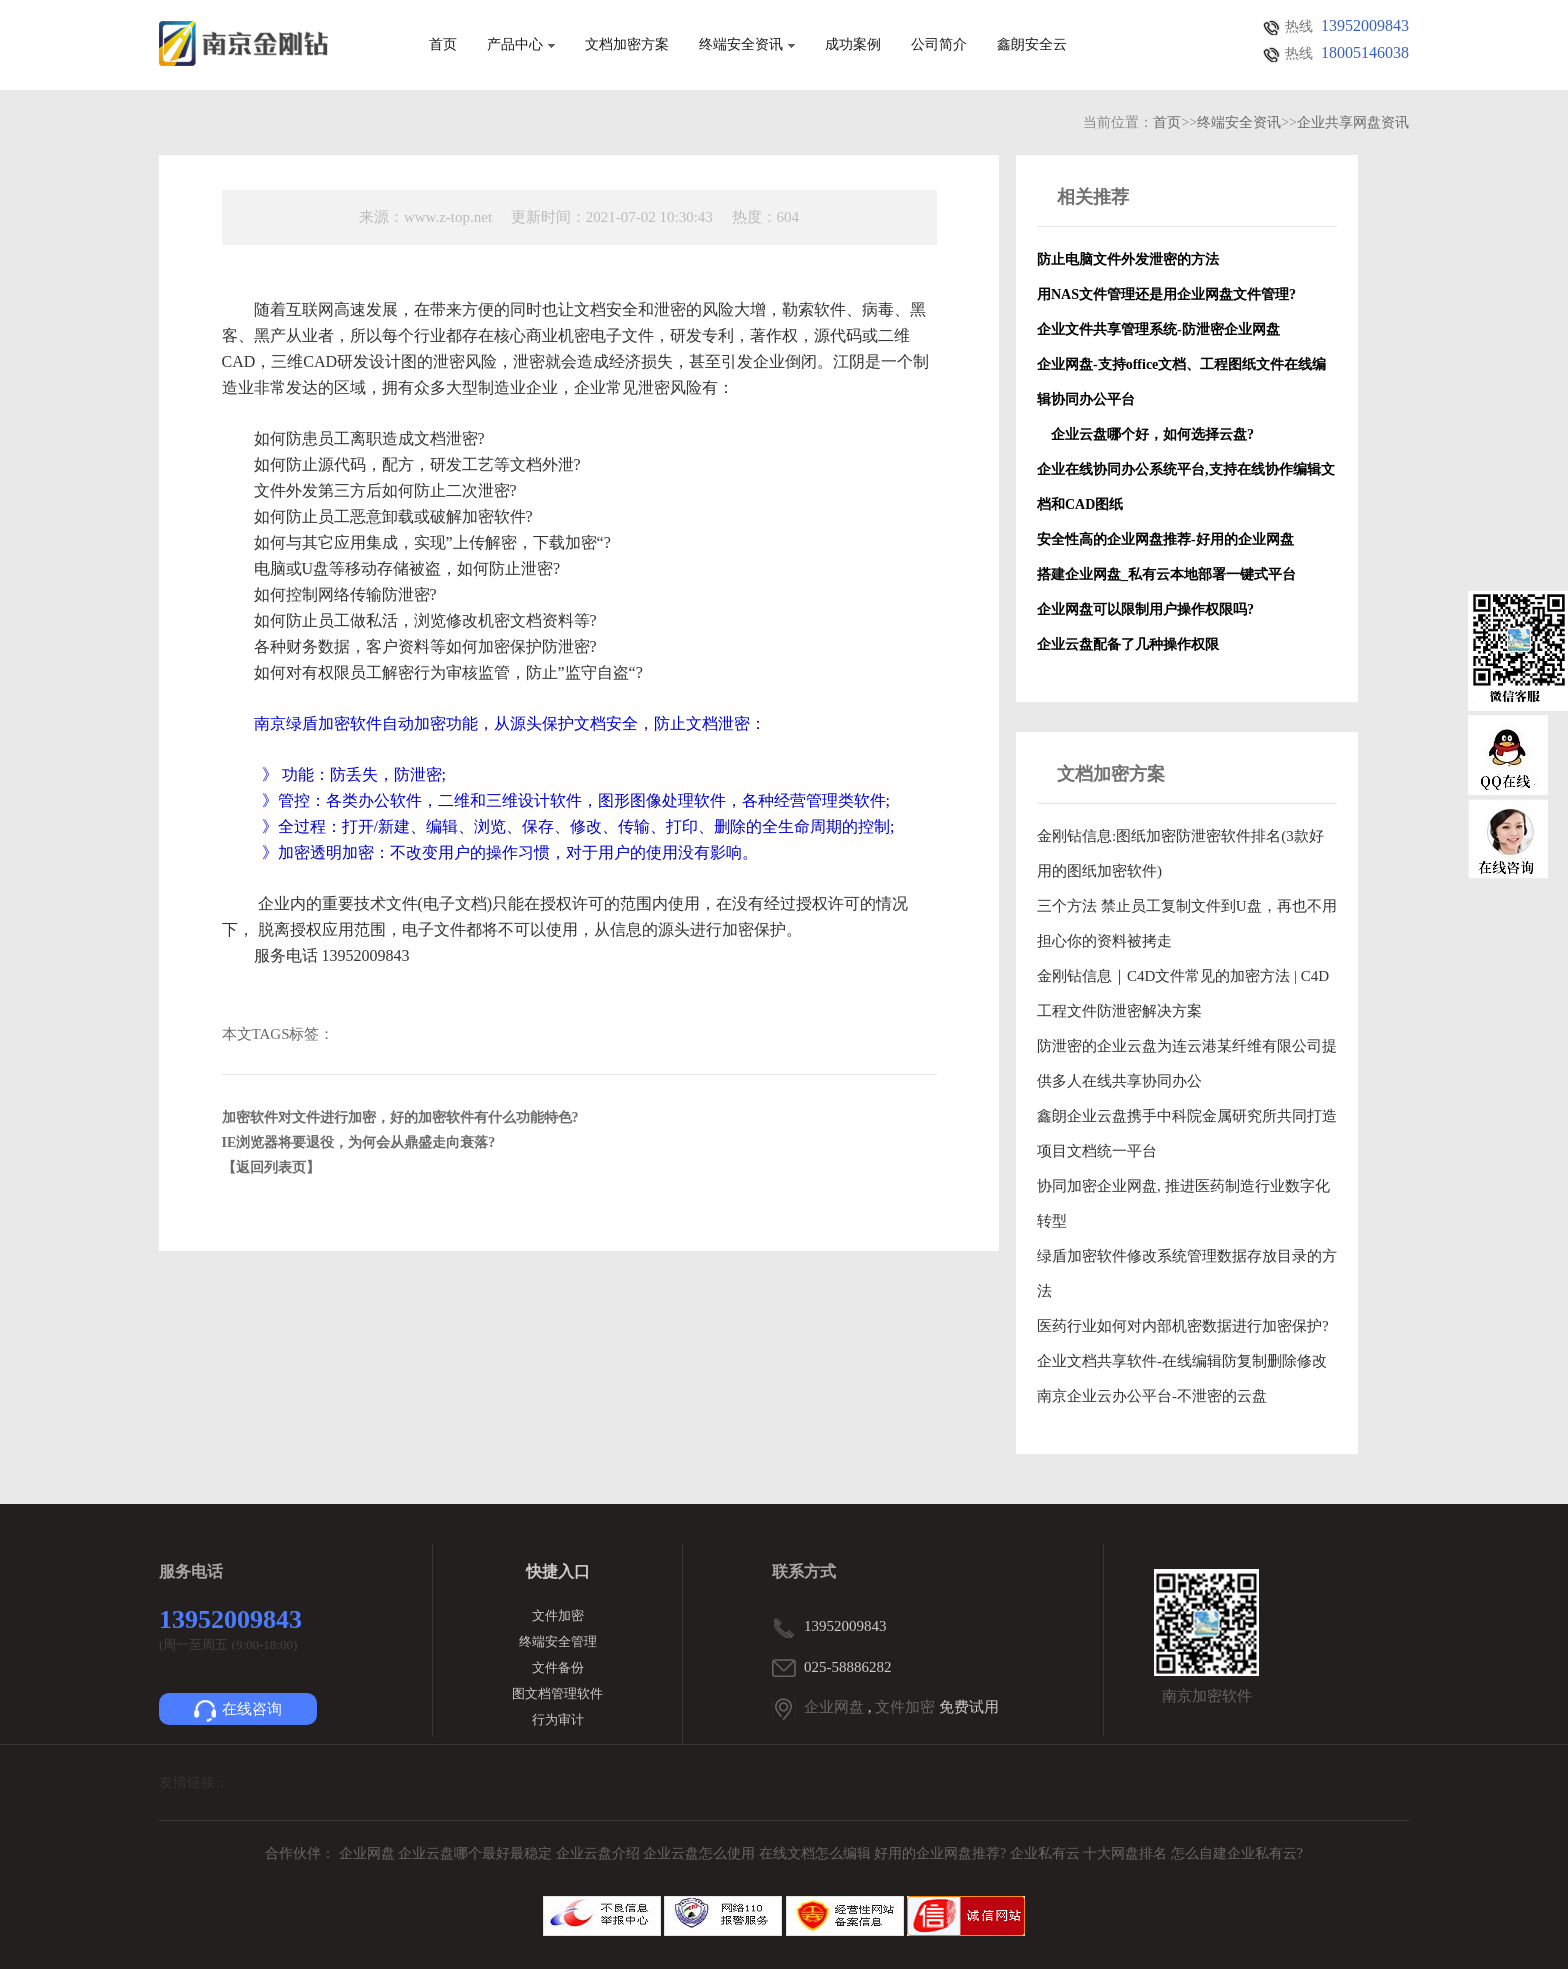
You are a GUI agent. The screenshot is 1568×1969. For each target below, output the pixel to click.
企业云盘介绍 (600, 1853)
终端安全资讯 (747, 45)
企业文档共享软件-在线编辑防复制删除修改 (1182, 1361)
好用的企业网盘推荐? (942, 1853)
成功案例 (853, 45)
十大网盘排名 (1125, 1853)
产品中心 (521, 45)
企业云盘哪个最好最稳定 (477, 1853)
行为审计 (558, 1719)
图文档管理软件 (557, 1693)
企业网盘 (834, 1707)
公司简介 (939, 45)
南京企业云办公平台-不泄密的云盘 (1152, 1396)
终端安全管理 (558, 1641)
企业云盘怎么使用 (701, 1853)
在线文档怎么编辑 (815, 1853)
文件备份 (558, 1667)
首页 (443, 45)
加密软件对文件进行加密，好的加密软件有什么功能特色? (400, 1117)
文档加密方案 (627, 45)
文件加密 (558, 1615)
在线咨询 (238, 1711)
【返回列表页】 (271, 1167)
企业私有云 (1047, 1853)
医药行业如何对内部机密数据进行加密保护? (1183, 1326)
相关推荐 (1093, 197)
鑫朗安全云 (1032, 45)
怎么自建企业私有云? (1237, 1853)
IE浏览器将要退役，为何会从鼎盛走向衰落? (359, 1142)
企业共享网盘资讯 (1353, 122)
